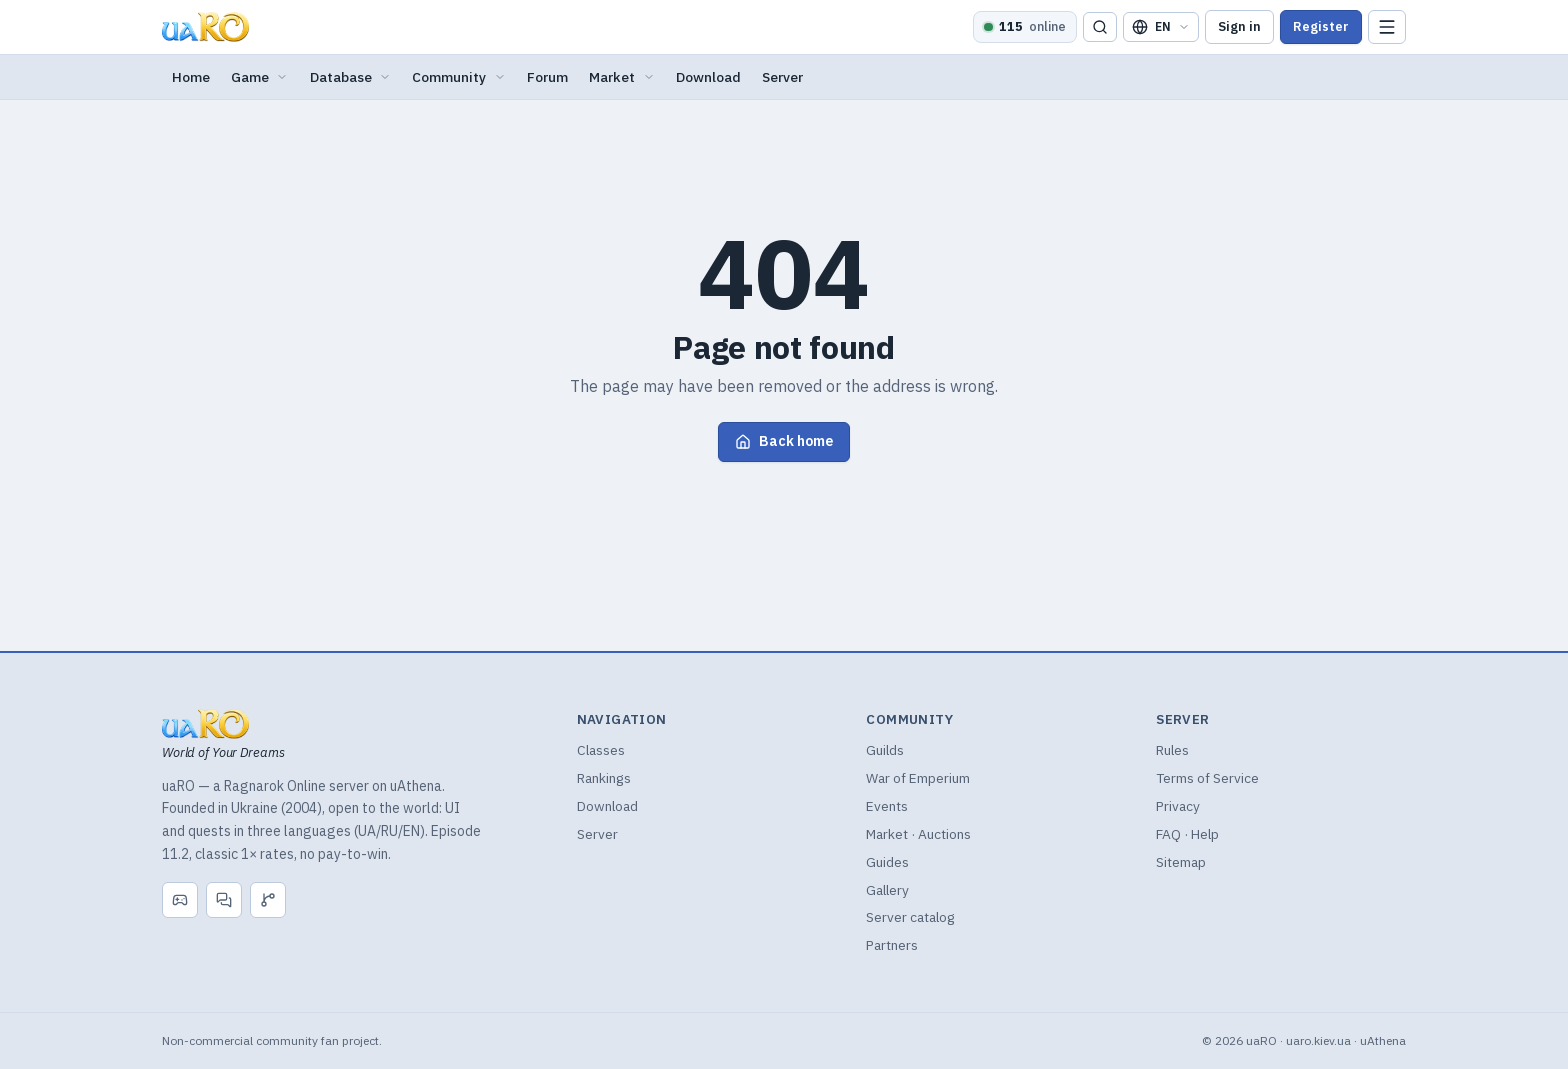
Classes (601, 750)
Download (708, 77)
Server (782, 77)
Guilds (885, 750)
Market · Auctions (918, 834)
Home (191, 77)
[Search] (1100, 27)
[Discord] (180, 900)
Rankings (604, 778)
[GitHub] (268, 900)
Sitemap (1181, 862)
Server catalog (910, 917)
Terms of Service (1207, 778)
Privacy (1178, 806)
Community (459, 77)
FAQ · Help (1187, 834)
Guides (887, 862)
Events (887, 806)
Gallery (887, 890)
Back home (783, 441)
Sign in (1239, 26)
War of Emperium (918, 778)
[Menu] (1387, 27)
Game (260, 77)
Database (351, 77)
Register (1321, 26)
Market (622, 77)
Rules (1172, 750)
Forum (547, 77)
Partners (892, 945)
